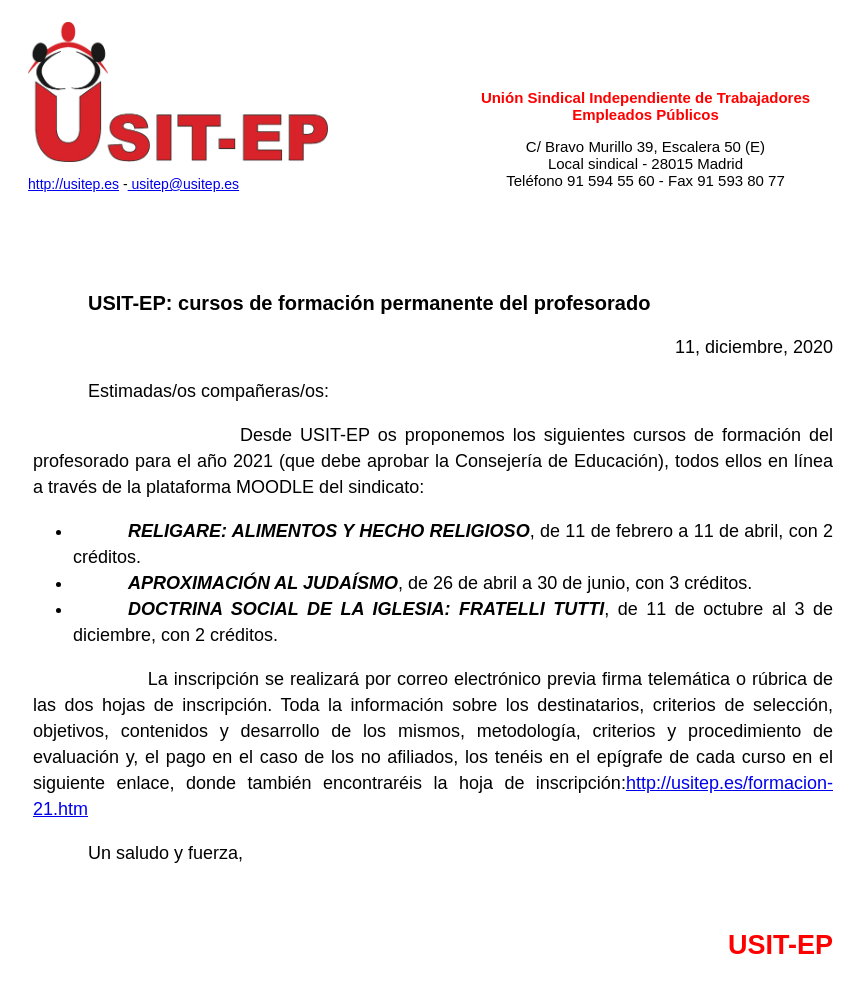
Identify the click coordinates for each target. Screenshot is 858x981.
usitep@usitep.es (184, 184)
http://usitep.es (73, 184)
